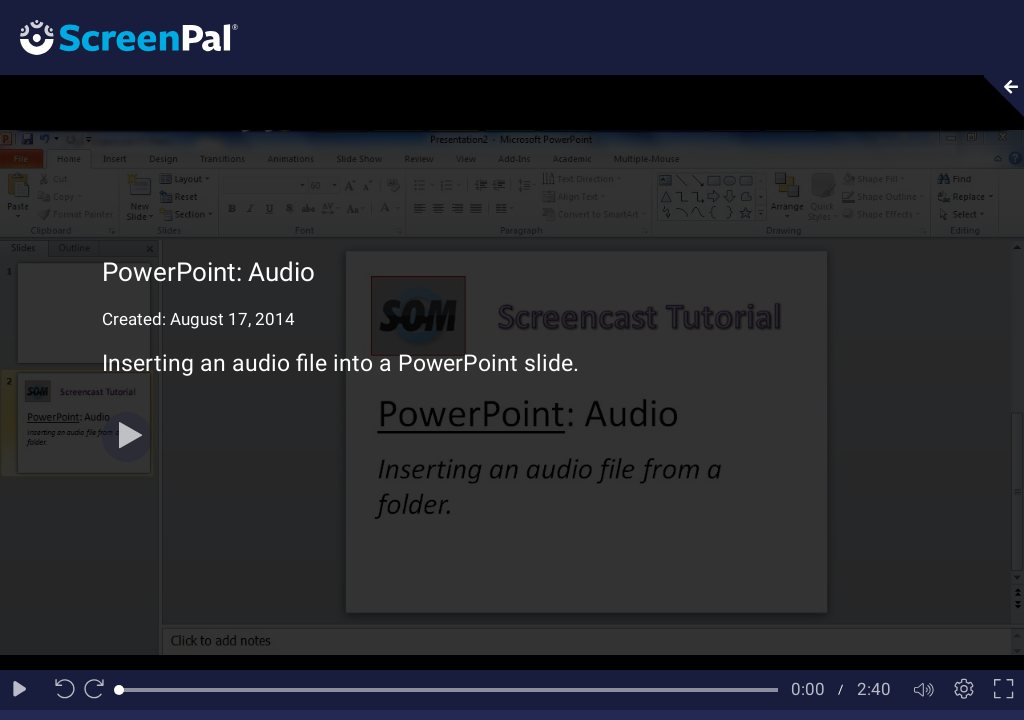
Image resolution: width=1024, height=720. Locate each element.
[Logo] (119, 36)
